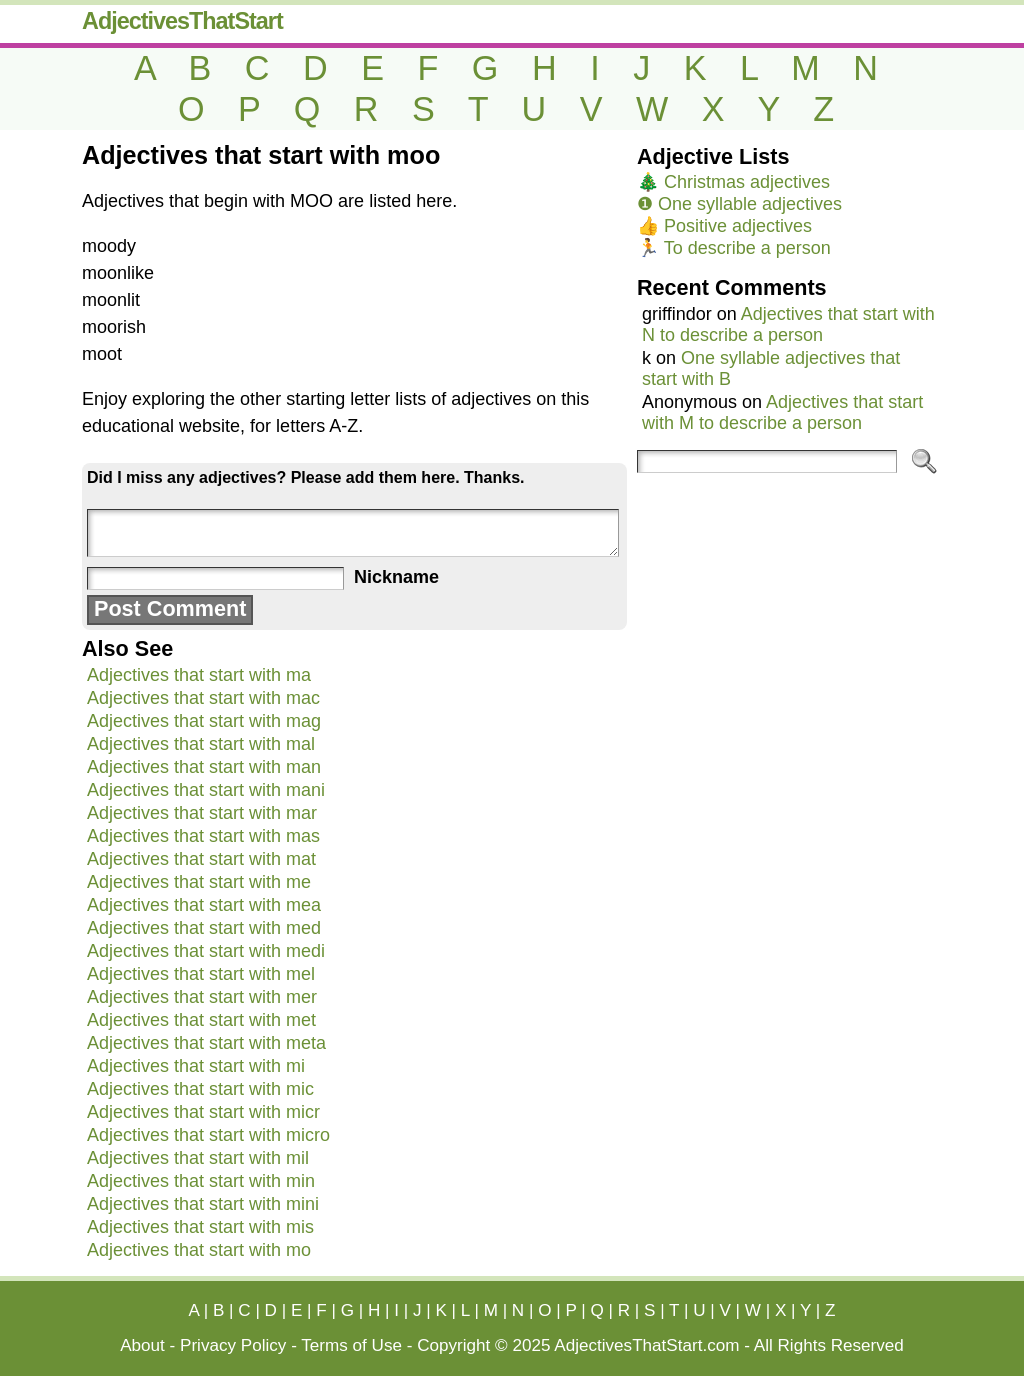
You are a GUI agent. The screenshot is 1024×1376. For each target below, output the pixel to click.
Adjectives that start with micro (208, 1135)
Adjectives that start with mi (196, 1066)
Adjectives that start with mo (199, 1250)
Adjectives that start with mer (202, 997)
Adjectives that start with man (204, 767)
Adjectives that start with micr (203, 1112)
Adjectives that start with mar (202, 813)
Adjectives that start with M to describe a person (782, 412)
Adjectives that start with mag (204, 721)
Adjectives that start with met (201, 1020)
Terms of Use (351, 1345)
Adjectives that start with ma (199, 675)
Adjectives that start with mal (201, 744)
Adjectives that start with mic (200, 1089)
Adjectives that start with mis (200, 1227)
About (142, 1345)
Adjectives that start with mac (203, 698)
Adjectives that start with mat (201, 859)
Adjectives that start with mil (198, 1158)
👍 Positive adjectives (724, 226)
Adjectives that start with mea (204, 905)
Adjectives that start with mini (203, 1204)
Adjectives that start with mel (201, 974)
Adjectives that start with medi (206, 951)
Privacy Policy (233, 1345)
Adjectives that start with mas (203, 836)
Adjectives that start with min (201, 1181)
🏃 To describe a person (734, 248)
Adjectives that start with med (204, 928)
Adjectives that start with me (199, 882)
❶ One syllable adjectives (739, 204)
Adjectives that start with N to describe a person (788, 324)
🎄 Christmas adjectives (733, 182)
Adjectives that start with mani (206, 790)
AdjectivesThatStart (182, 21)
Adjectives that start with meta (206, 1043)
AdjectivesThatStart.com (646, 1345)
